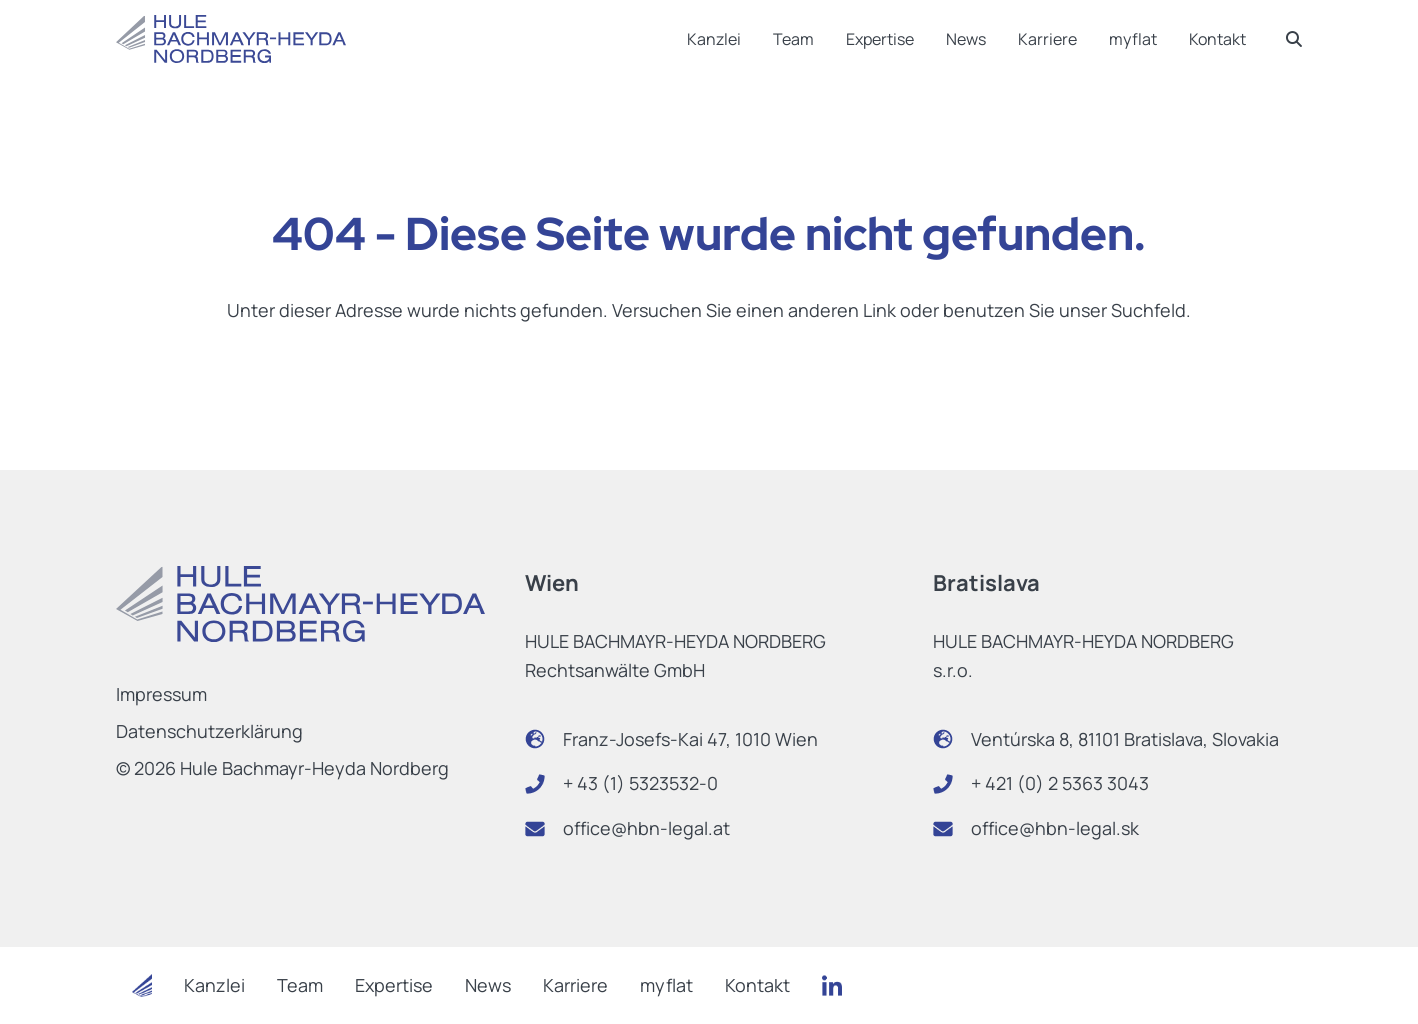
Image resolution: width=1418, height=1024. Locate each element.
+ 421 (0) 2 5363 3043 (1060, 783)
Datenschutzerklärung (209, 731)
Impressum (161, 694)
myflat (1133, 39)
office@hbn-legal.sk (1055, 828)
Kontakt (1217, 39)
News (966, 39)
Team (793, 39)
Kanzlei (714, 39)
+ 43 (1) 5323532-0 (640, 783)
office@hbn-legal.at (646, 828)
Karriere (1047, 39)
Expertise (880, 39)
